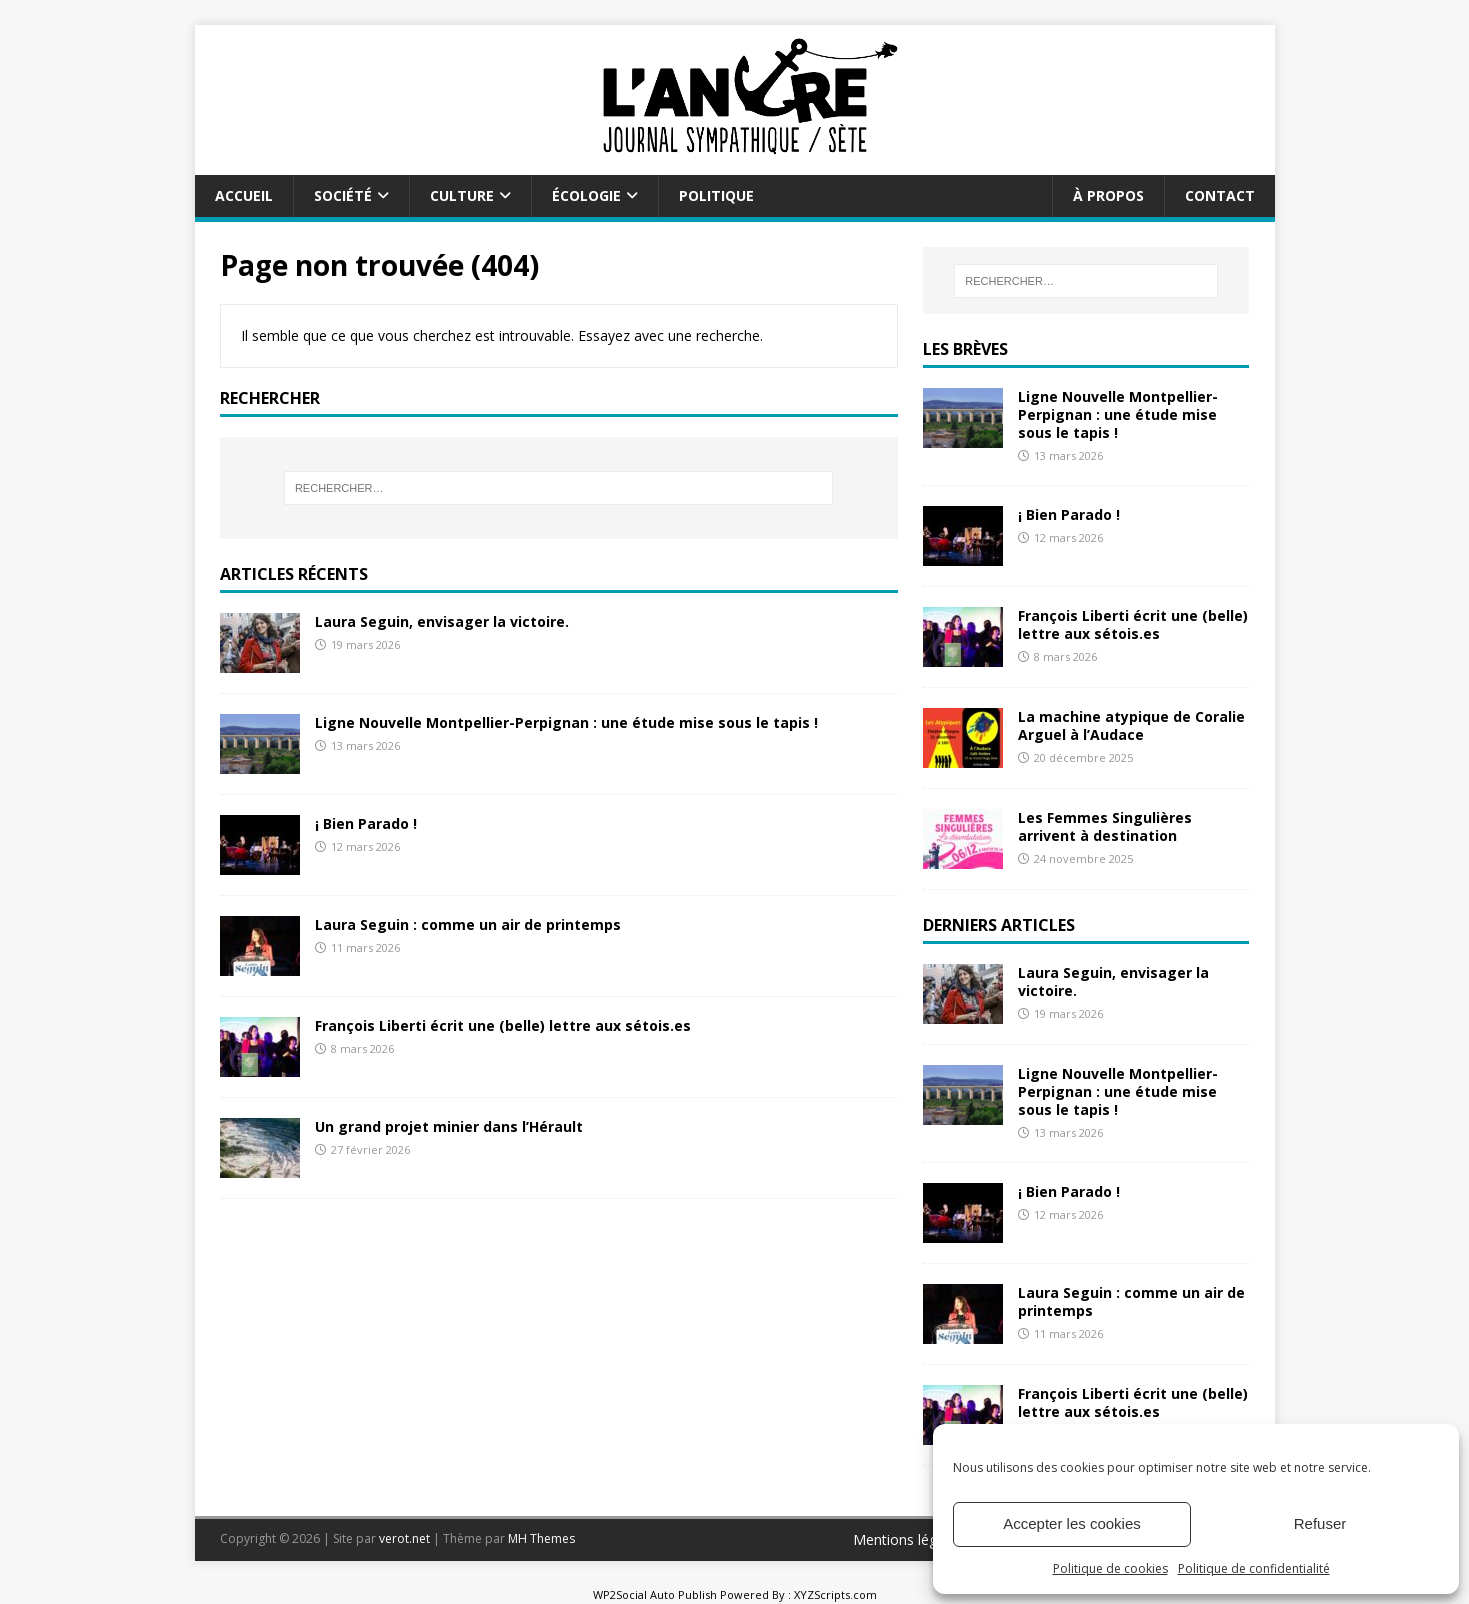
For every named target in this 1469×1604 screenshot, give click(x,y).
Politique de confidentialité (1254, 1568)
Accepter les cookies (1072, 1523)
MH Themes (541, 1538)
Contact (1220, 195)
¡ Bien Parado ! (366, 823)
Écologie (586, 195)
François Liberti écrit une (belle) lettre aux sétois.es (503, 1025)
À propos (1108, 195)
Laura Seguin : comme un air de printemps (468, 924)
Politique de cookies (1110, 1568)
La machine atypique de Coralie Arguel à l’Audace (1131, 725)
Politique (716, 195)
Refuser (1320, 1523)
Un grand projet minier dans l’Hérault (449, 1126)
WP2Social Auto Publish (655, 1594)
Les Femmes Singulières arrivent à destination (1105, 826)
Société (343, 195)
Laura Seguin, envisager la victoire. (442, 621)
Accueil (244, 195)
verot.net (404, 1538)
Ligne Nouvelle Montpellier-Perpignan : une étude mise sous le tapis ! (566, 722)
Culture (462, 195)
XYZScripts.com (835, 1594)
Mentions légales (908, 1539)
